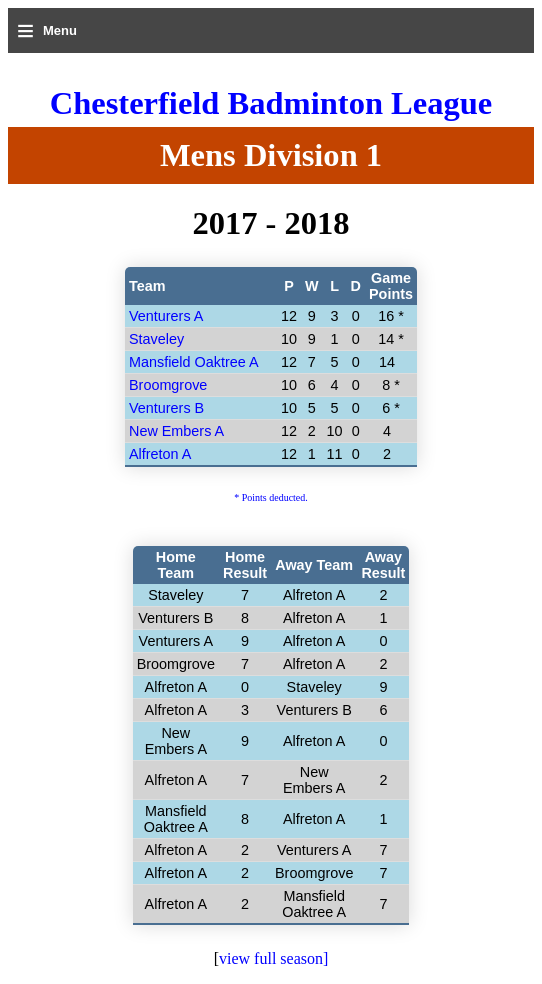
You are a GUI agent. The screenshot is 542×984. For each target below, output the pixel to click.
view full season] (273, 958)
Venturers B (166, 408)
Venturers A (166, 316)
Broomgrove (168, 385)
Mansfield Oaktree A (194, 362)
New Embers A (176, 431)
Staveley (156, 339)
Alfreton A (160, 454)
